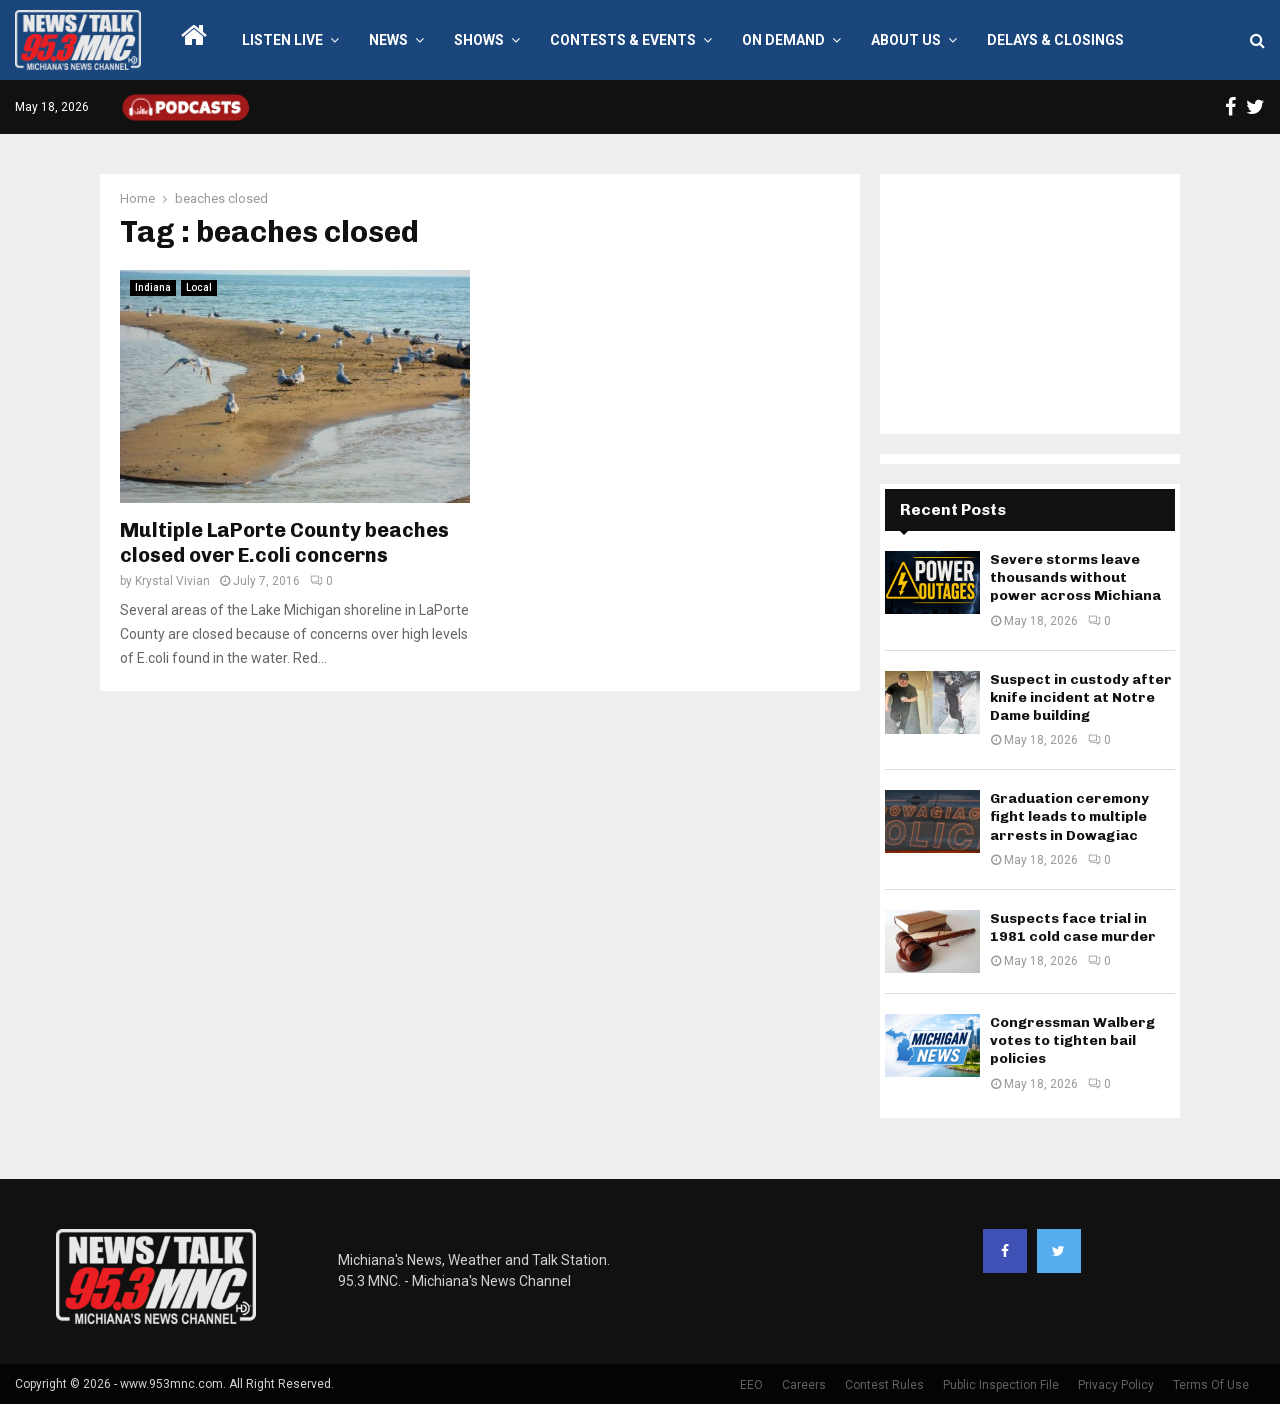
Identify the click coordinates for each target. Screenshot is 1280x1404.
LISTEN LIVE (282, 40)
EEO (751, 1385)
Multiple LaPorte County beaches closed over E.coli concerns (284, 542)
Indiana (153, 287)
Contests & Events (623, 40)
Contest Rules (884, 1385)
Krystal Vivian (172, 581)
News (388, 40)
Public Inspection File (1001, 1385)
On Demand (783, 40)
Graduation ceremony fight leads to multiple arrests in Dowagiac (1069, 816)
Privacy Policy (1116, 1385)
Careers (804, 1385)
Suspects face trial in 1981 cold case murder (1073, 927)
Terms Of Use (1211, 1385)
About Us (906, 40)
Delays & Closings (1055, 40)
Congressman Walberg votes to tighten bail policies (1072, 1040)
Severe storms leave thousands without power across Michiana (1075, 577)
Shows (479, 40)
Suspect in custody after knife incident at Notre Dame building (1081, 697)
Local (199, 287)
